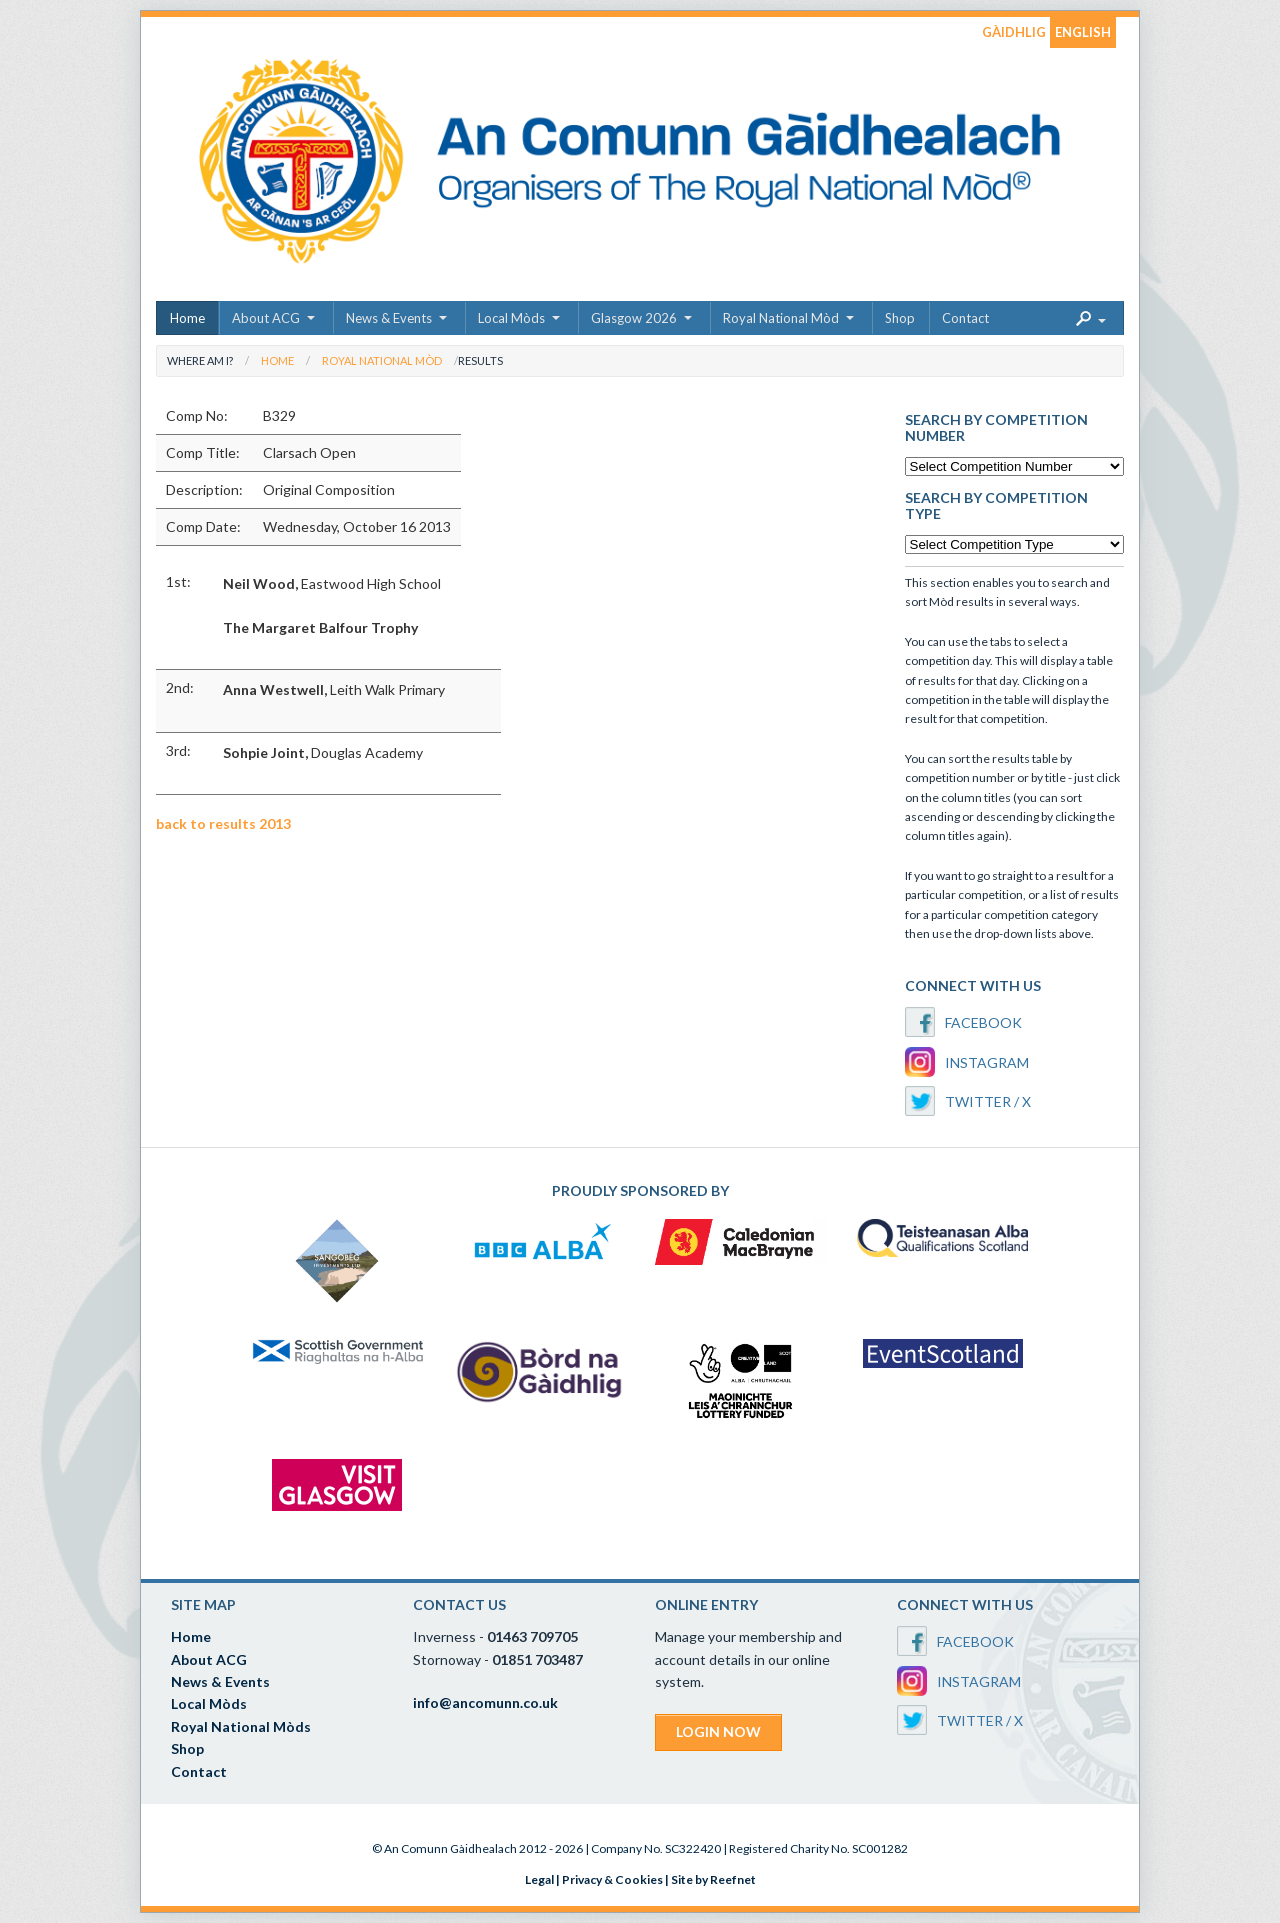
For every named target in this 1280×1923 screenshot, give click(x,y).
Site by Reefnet (713, 1879)
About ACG (266, 318)
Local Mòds (511, 318)
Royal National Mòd (781, 318)
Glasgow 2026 (634, 318)
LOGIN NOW (718, 1731)
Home (187, 318)
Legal (539, 1879)
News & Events (389, 318)
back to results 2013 (223, 823)
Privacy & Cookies (612, 1879)
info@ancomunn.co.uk (485, 1702)
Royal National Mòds (241, 1726)
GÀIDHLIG (1014, 32)
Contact (965, 318)
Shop (900, 318)
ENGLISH (1083, 32)
